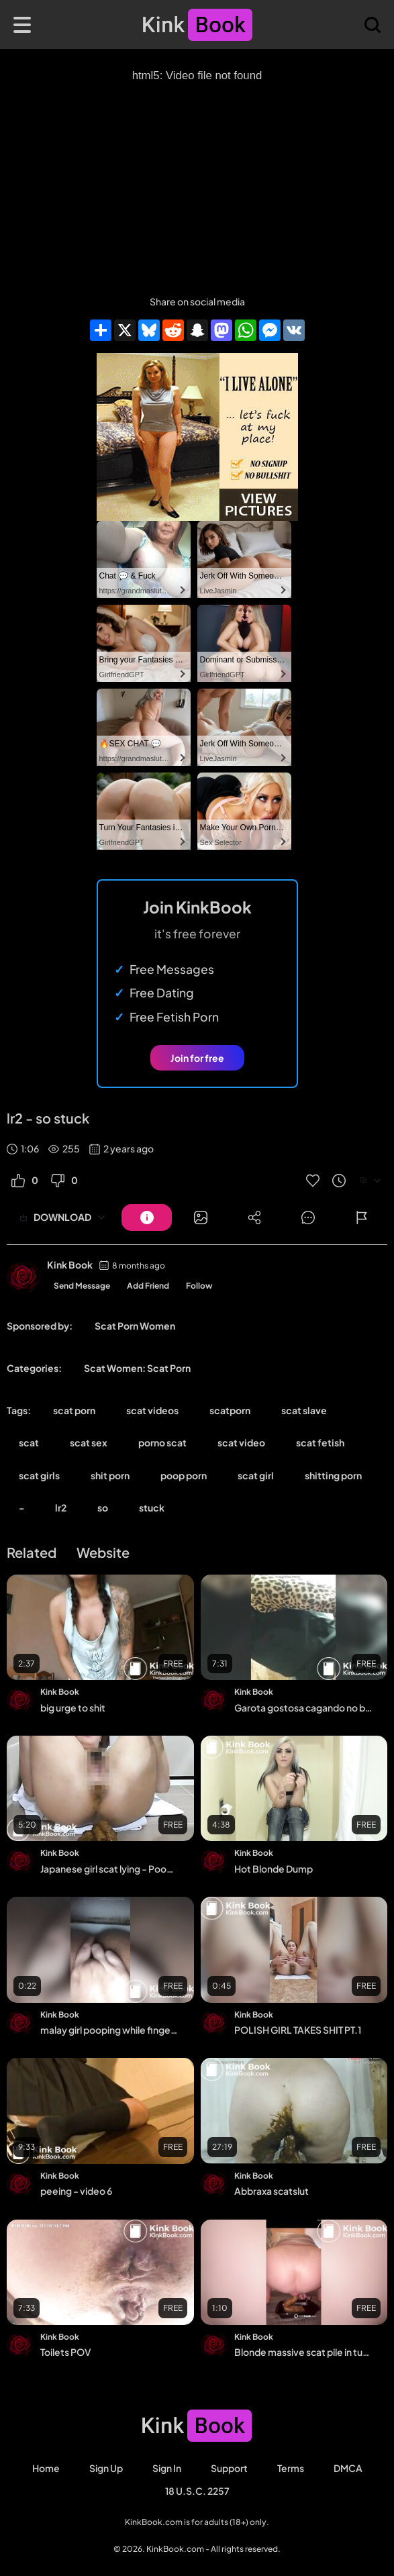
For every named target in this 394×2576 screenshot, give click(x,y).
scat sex (88, 1442)
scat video (241, 1442)
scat (29, 1442)
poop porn (183, 1475)
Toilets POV (65, 2352)
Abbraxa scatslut (271, 2191)
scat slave (304, 1410)
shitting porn (333, 1475)
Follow (199, 1286)
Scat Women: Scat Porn (137, 1368)
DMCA (348, 2468)
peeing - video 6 (76, 2191)
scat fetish (320, 1442)
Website (103, 1552)
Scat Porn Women (135, 1326)
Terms (290, 2468)
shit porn (110, 1475)
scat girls (39, 1475)
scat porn (74, 1410)
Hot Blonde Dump (273, 1869)
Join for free (197, 1058)
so (102, 1507)
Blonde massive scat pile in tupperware (303, 2352)
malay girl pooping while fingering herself (109, 2030)
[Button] (146, 1217)
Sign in (166, 2468)
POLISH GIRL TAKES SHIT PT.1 (297, 2030)
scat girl (256, 1475)
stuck (151, 1507)
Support (229, 2468)
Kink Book (70, 1264)
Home (46, 2468)
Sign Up (106, 2468)
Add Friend (148, 1286)
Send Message (82, 1286)
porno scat (162, 1442)
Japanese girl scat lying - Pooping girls (109, 1869)
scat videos (152, 1410)
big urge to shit (72, 1707)
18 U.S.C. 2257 (197, 2491)
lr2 (60, 1507)
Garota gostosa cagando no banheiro (303, 1707)
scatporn (229, 1410)
